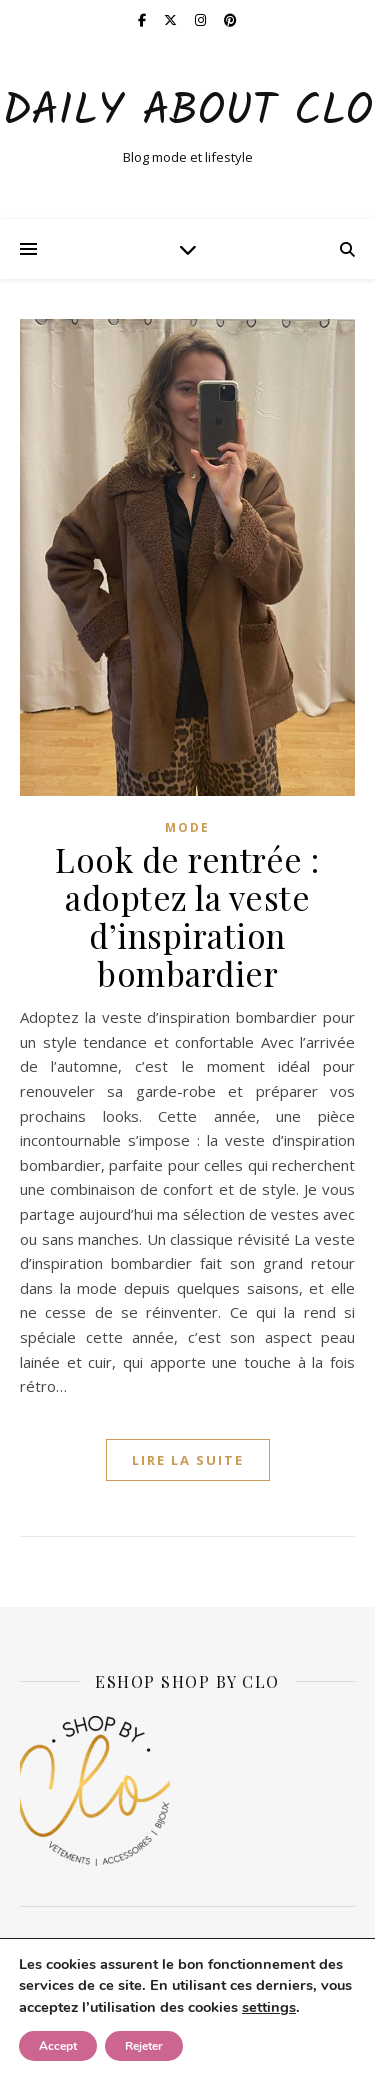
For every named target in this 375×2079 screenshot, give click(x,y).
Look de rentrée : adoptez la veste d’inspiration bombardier (187, 916)
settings (269, 2007)
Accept (58, 2046)
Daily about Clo (187, 112)
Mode (187, 827)
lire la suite (188, 1460)
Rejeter (144, 2046)
